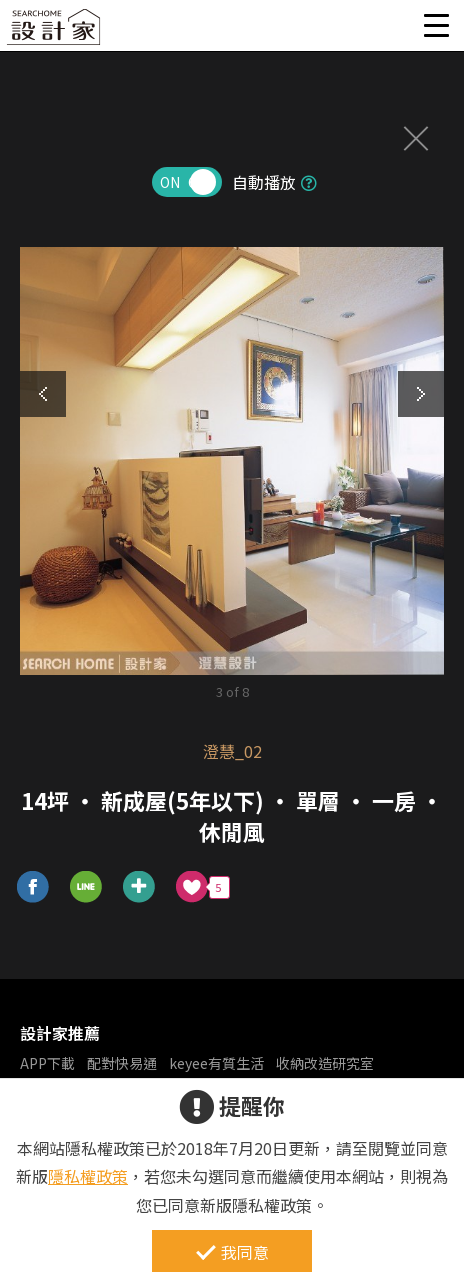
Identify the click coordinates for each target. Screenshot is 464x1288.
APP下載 (47, 1063)
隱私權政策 (88, 1176)
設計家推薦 (60, 1033)
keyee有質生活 (216, 1063)
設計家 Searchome (55, 32)
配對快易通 (122, 1063)
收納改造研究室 (325, 1063)
